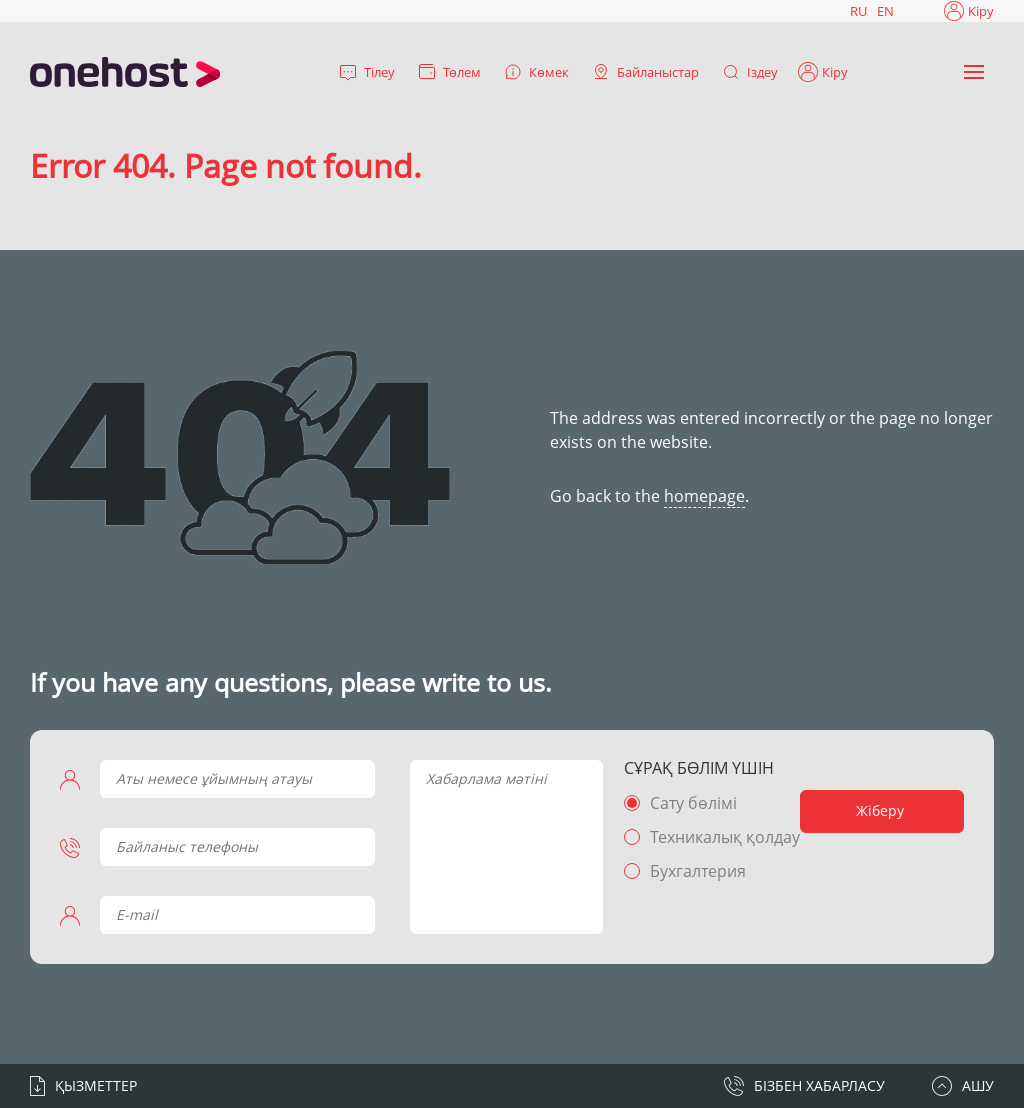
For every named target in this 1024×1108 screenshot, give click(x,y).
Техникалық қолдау (725, 837)
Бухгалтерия (698, 871)
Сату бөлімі (693, 803)
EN (885, 11)
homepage (704, 496)
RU (858, 11)
